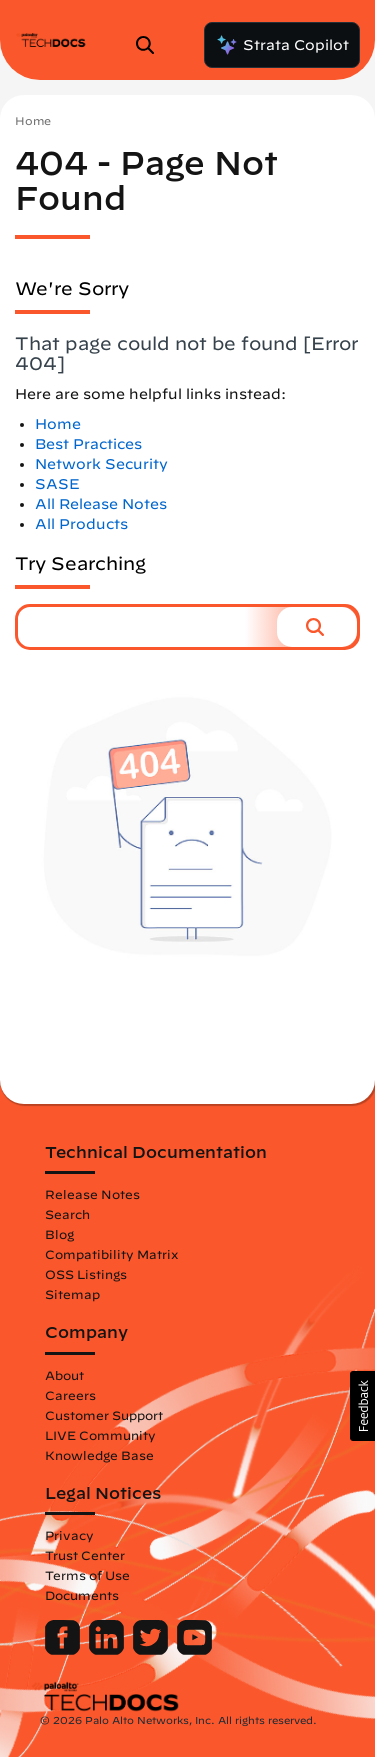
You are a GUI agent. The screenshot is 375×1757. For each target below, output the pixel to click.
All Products (81, 524)
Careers (70, 1395)
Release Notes (92, 1194)
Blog (59, 1234)
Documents (82, 1595)
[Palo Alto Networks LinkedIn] (108, 1650)
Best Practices (88, 444)
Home (33, 120)
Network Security (101, 464)
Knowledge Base (99, 1455)
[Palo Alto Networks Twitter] (152, 1650)
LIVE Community (100, 1435)
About (64, 1375)
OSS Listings (86, 1274)
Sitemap (72, 1294)
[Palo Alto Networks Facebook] (64, 1650)
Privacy (69, 1535)
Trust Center (85, 1555)
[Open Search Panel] (151, 45)
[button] (317, 627)
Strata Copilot (282, 45)
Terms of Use (87, 1575)
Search (67, 1214)
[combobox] (147, 627)
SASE (57, 484)
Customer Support (104, 1415)
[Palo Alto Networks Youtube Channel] (194, 1650)
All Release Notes (101, 504)
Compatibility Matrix (111, 1254)
